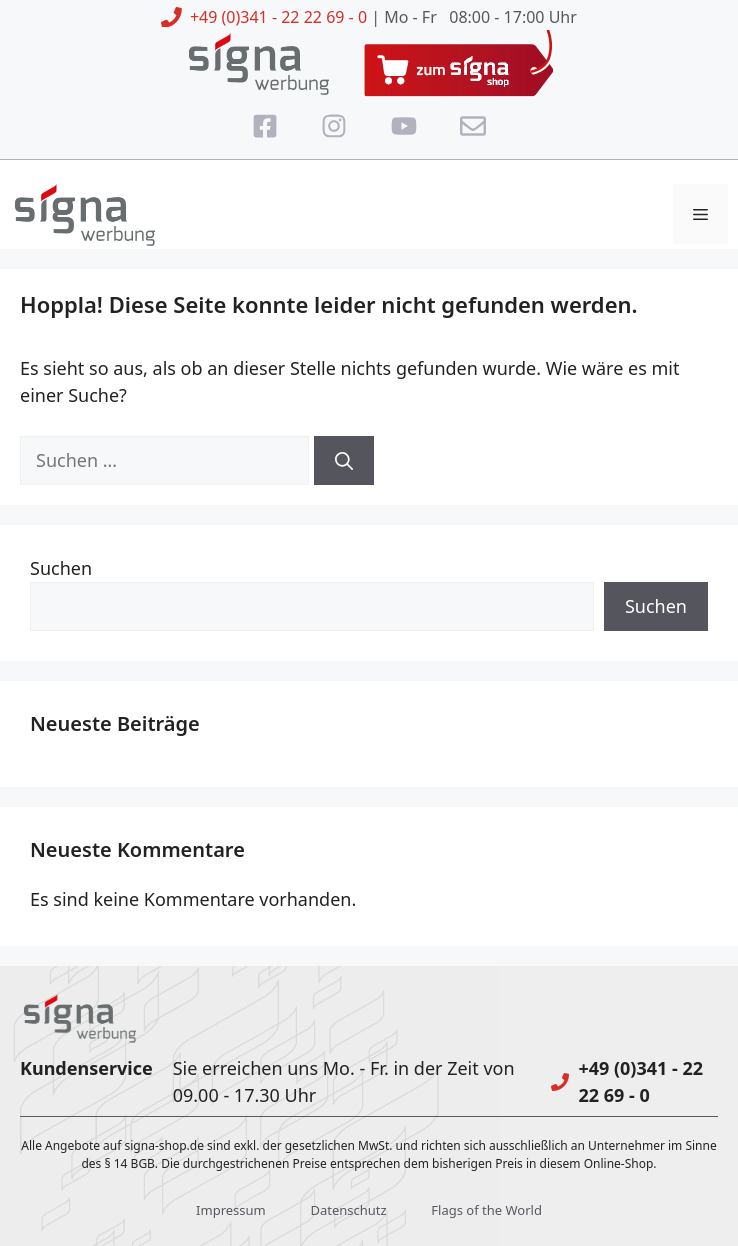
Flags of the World (486, 1210)
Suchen (61, 568)
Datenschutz (348, 1210)
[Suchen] (344, 460)
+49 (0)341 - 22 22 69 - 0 (278, 17)
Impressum (231, 1210)
